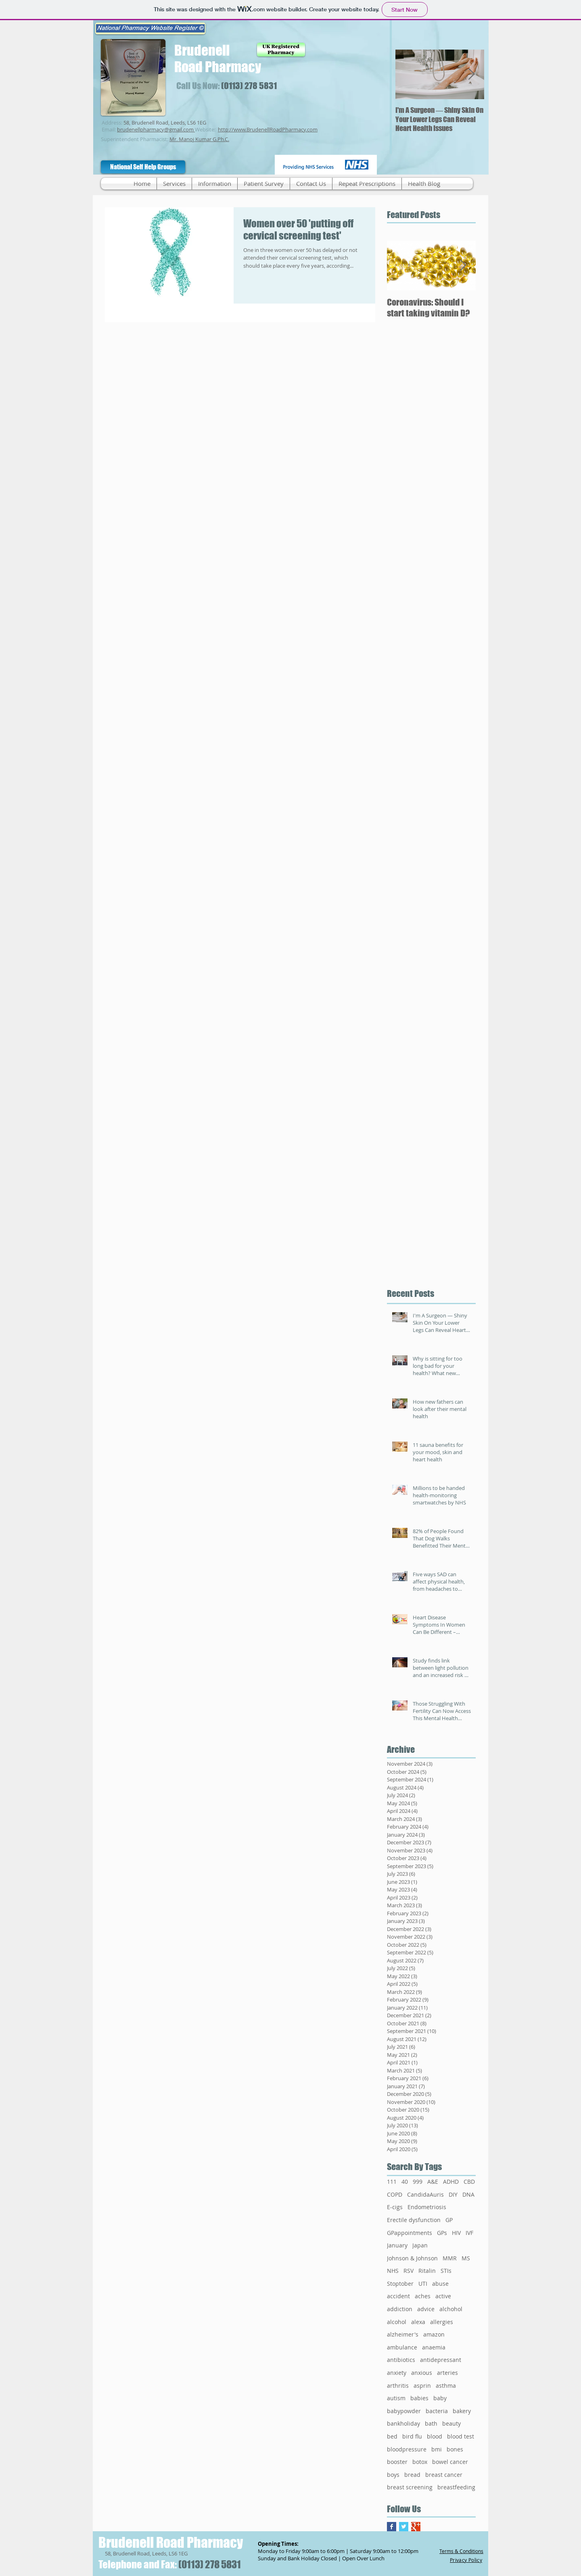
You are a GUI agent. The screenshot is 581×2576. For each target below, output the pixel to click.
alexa (418, 2322)
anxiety (396, 2372)
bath (431, 2423)
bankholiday (403, 2423)
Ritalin (427, 2270)
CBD (469, 2181)
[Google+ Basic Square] (415, 2526)
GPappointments (409, 2233)
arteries (447, 2372)
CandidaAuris (425, 2194)
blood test (460, 2436)
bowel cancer (450, 2462)
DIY (453, 2194)
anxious (421, 2372)
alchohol (450, 2309)
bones (455, 2449)
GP (449, 2220)
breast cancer (443, 2474)
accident (398, 2296)
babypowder (404, 2411)
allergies (441, 2322)
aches (423, 2296)
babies (419, 2398)
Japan (420, 2245)
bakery (462, 2411)
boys (393, 2474)
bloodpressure (406, 2449)
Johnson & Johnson (412, 2258)
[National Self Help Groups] (143, 166)
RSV (408, 2270)
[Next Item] (471, 74)
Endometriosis (427, 2207)
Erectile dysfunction (414, 2220)
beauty (451, 2423)
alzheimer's (402, 2334)
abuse (440, 2283)
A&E (432, 2181)
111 (392, 2181)
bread (412, 2474)
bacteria (437, 2411)
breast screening (410, 2487)
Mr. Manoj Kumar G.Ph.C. (199, 139)
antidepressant (440, 2360)
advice (426, 2309)
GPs (442, 2233)
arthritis (398, 2385)
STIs (446, 2270)
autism (396, 2398)
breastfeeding (456, 2487)
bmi (436, 2449)
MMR (450, 2258)
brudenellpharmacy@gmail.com (155, 129)
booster (397, 2462)
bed (392, 2436)
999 (417, 2181)
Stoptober (400, 2283)
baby (440, 2398)
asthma (446, 2385)
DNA (468, 2194)
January (397, 2245)
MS (466, 2258)
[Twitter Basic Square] (403, 2526)
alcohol (396, 2322)
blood (434, 2436)
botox (419, 2462)
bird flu (412, 2436)
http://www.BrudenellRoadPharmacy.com (268, 129)
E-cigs (395, 2207)
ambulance (402, 2347)
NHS (393, 2270)
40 (404, 2181)
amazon (434, 2334)
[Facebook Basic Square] (391, 2526)
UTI (422, 2283)
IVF (469, 2233)
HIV (456, 2233)
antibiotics (401, 2360)
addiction (399, 2309)
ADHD (451, 2181)
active (443, 2296)
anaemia (433, 2347)
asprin (422, 2385)
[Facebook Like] (231, 170)
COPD (394, 2194)
